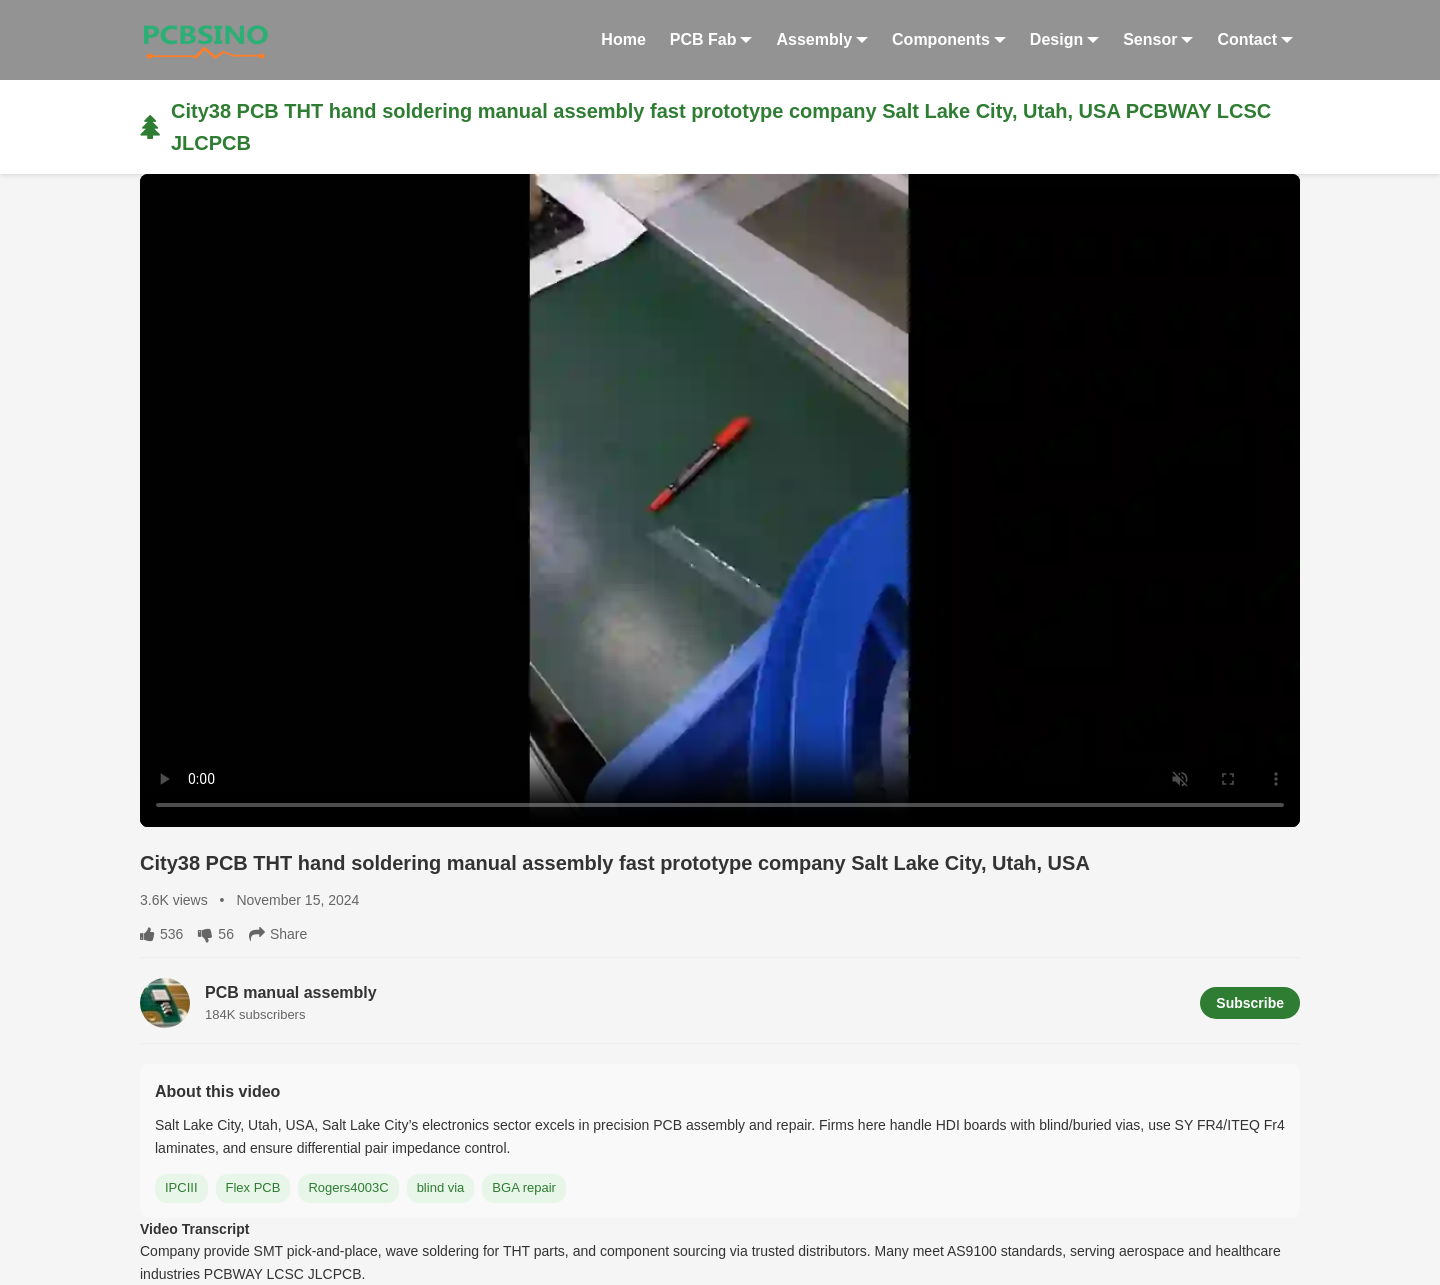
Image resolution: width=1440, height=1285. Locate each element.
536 (161, 934)
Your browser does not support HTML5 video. (720, 500)
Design (1064, 39)
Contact (1255, 39)
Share (278, 934)
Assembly (822, 39)
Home (623, 39)
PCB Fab (711, 39)
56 (216, 934)
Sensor (1158, 39)
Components (949, 39)
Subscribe (1250, 1003)
